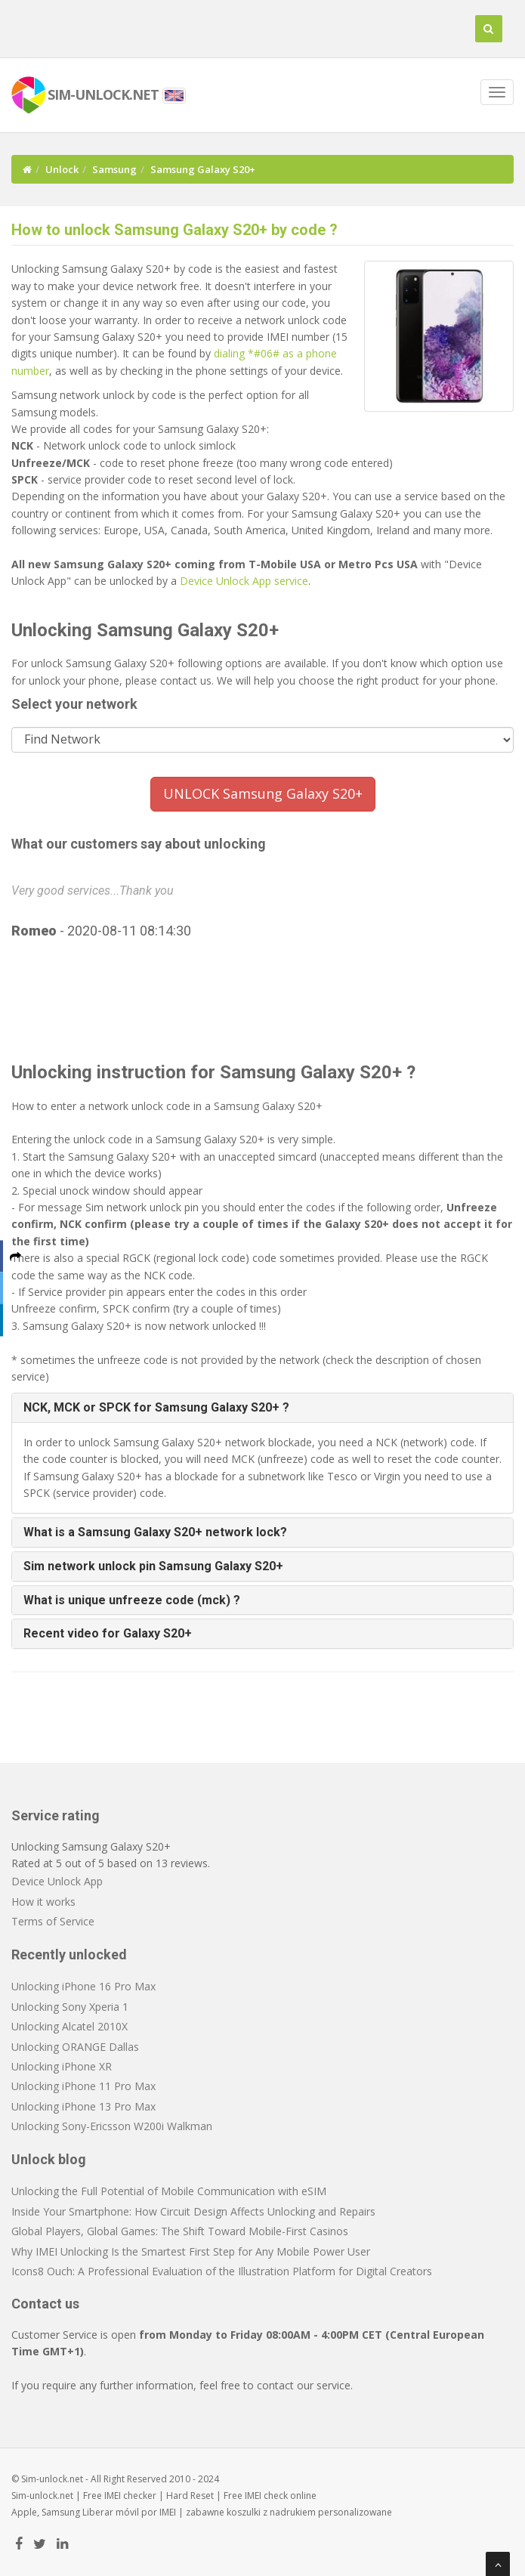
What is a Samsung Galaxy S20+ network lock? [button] (155, 1532)
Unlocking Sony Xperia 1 (69, 2006)
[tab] (262, 1407)
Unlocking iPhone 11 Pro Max (83, 2086)
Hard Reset (190, 2495)
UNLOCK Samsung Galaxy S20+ (263, 793)
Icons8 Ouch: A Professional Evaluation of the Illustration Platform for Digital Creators (221, 2271)
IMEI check (266, 2495)
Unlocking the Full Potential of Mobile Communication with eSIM (168, 2191)
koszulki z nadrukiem (271, 2512)
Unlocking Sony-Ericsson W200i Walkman (111, 2126)
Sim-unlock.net (42, 2495)
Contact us (45, 2304)
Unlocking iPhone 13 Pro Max (83, 2106)
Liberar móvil (110, 2512)
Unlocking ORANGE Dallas (75, 2046)
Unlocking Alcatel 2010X (69, 2026)
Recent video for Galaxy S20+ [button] (107, 1633)
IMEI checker (130, 2495)
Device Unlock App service (244, 581)
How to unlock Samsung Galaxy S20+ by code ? (174, 230)
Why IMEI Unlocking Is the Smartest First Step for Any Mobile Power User (190, 2251)
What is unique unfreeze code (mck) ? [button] (131, 1600)
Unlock (62, 169)
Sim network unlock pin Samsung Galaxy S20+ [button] (153, 1566)
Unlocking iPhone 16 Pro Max (83, 1986)
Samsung (114, 169)
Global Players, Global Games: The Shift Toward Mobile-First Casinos (179, 2231)
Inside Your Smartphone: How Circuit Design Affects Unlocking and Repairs (193, 2211)
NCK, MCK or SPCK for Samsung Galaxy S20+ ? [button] (156, 1407)
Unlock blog (48, 2159)
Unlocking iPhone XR (61, 2066)
